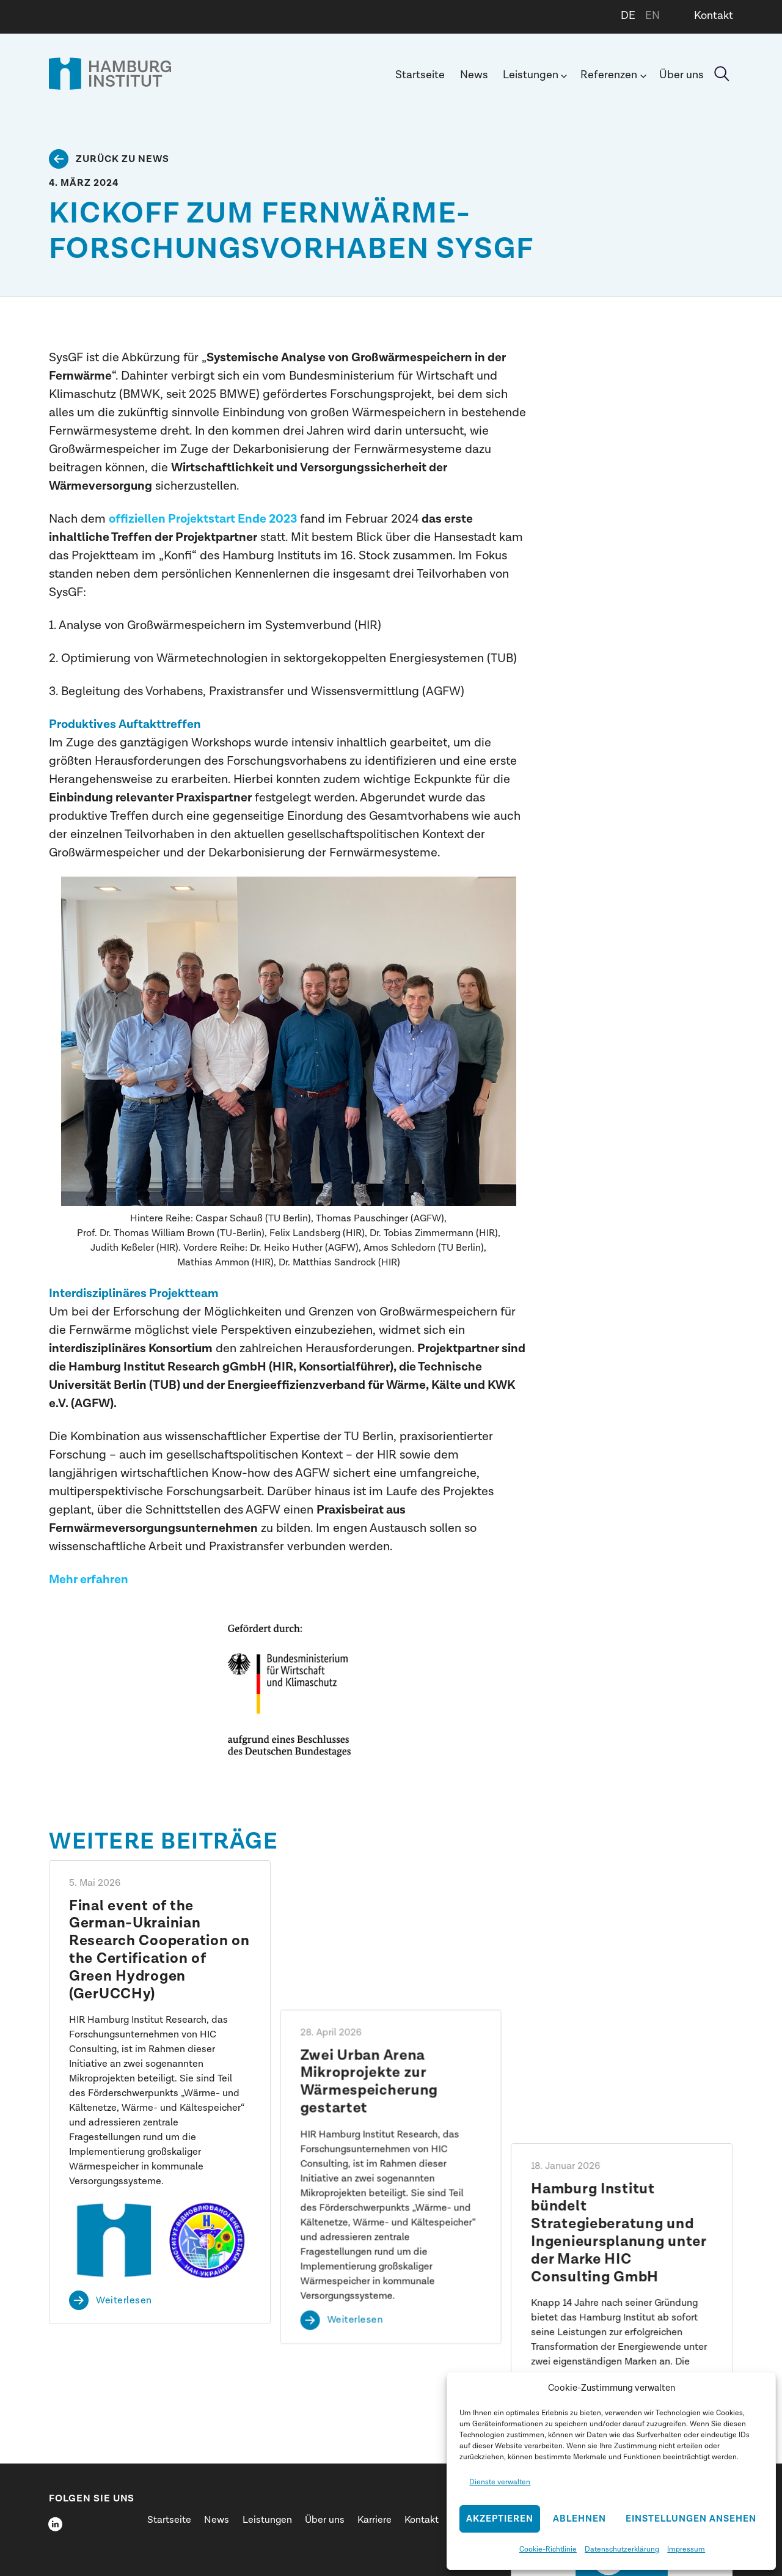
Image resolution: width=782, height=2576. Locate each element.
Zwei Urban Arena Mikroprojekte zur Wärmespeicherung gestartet (370, 1932)
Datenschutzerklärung (622, 2549)
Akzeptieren (499, 2519)
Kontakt (713, 15)
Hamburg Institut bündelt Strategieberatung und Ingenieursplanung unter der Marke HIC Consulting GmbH (619, 1950)
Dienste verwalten (499, 2482)
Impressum (686, 2549)
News (474, 74)
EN (652, 15)
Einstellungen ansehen (691, 2519)
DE (628, 15)
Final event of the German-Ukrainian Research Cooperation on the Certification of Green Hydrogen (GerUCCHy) (159, 1950)
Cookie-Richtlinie (548, 2549)
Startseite (420, 74)
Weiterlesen (124, 2300)
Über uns (681, 74)
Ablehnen (579, 2519)
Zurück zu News (122, 159)
